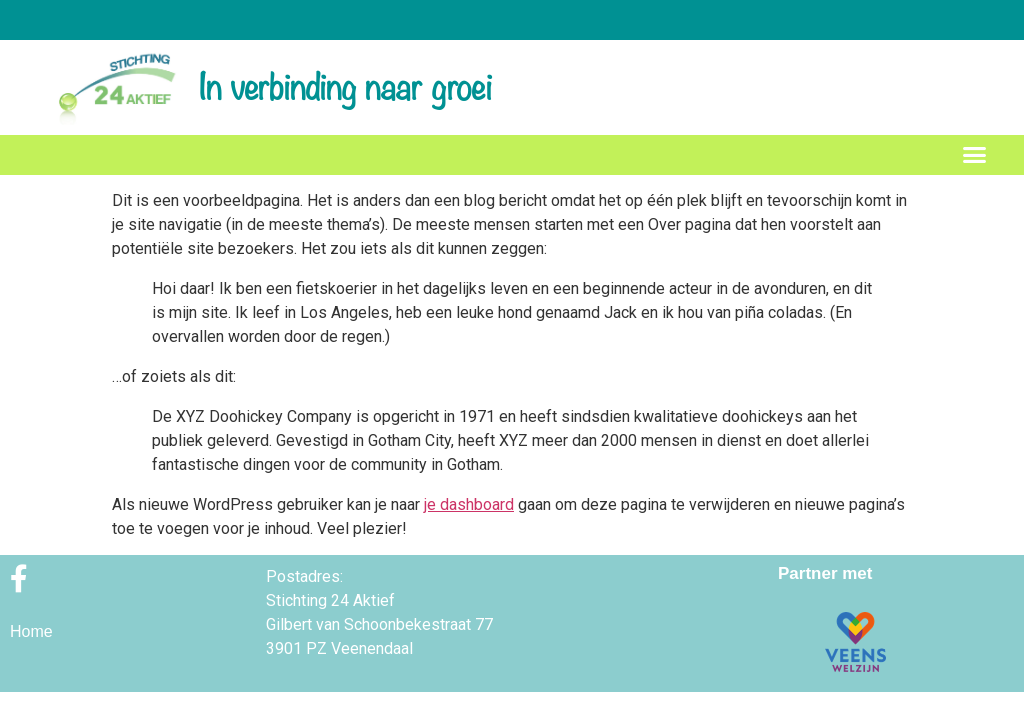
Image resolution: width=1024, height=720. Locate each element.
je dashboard (469, 504)
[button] (975, 155)
